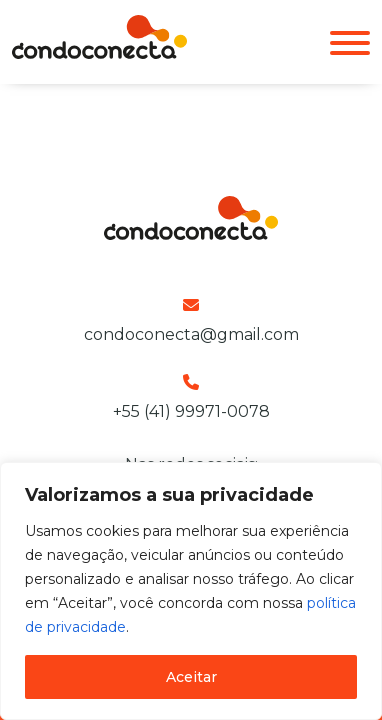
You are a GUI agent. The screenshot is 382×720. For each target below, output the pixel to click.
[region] (191, 591)
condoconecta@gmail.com (191, 334)
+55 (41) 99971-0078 (191, 411)
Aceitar (191, 677)
